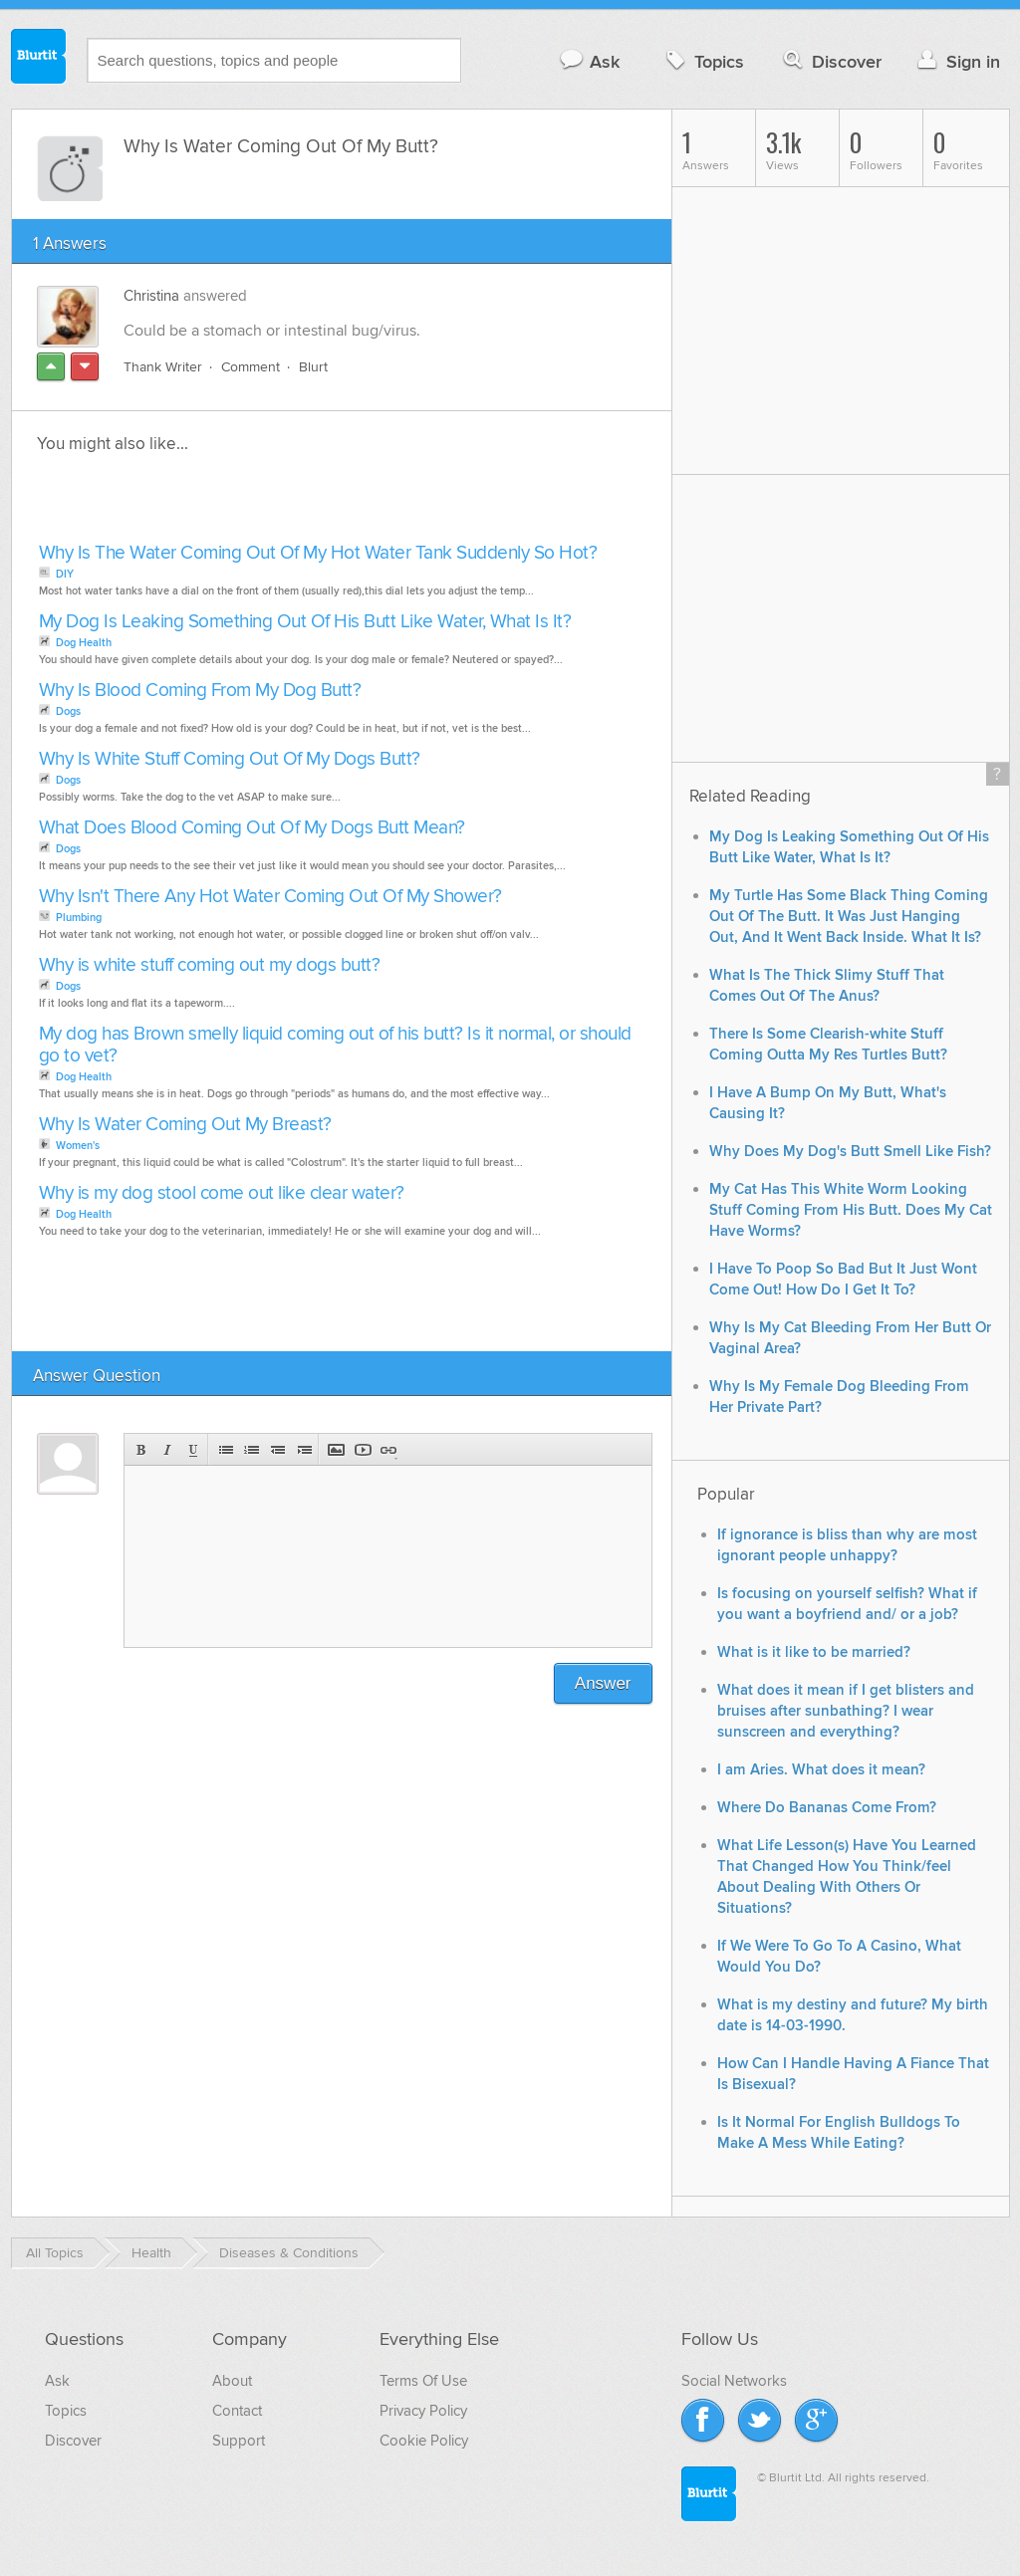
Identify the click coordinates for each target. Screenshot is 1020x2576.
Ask (589, 61)
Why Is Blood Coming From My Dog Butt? (200, 690)
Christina (151, 296)
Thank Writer (163, 366)
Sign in (956, 61)
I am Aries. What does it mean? (821, 1769)
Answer (603, 1683)
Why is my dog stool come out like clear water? (221, 1193)
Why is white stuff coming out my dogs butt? (210, 965)
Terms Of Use (423, 2381)
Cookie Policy (424, 2441)
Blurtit (39, 59)
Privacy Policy (423, 2411)
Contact (237, 2411)
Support (238, 2441)
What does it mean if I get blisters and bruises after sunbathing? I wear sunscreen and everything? (845, 1711)
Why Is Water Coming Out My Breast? (185, 1124)
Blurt (313, 366)
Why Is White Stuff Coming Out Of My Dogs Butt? (229, 759)
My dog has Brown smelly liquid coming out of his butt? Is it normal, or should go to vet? (335, 1045)
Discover (830, 61)
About (232, 2381)
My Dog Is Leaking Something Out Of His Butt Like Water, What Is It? (305, 621)
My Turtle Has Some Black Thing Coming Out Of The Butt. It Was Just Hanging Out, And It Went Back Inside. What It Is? (848, 916)
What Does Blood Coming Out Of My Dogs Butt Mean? (252, 828)
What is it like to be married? (813, 1652)
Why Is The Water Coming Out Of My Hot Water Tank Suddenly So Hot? (318, 553)
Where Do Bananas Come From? (826, 1807)
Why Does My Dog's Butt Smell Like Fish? (850, 1151)
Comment (250, 366)
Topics (702, 61)
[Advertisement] (263, 504)
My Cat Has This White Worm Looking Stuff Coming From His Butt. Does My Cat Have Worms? (850, 1210)
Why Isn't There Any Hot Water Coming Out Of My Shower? (270, 896)
